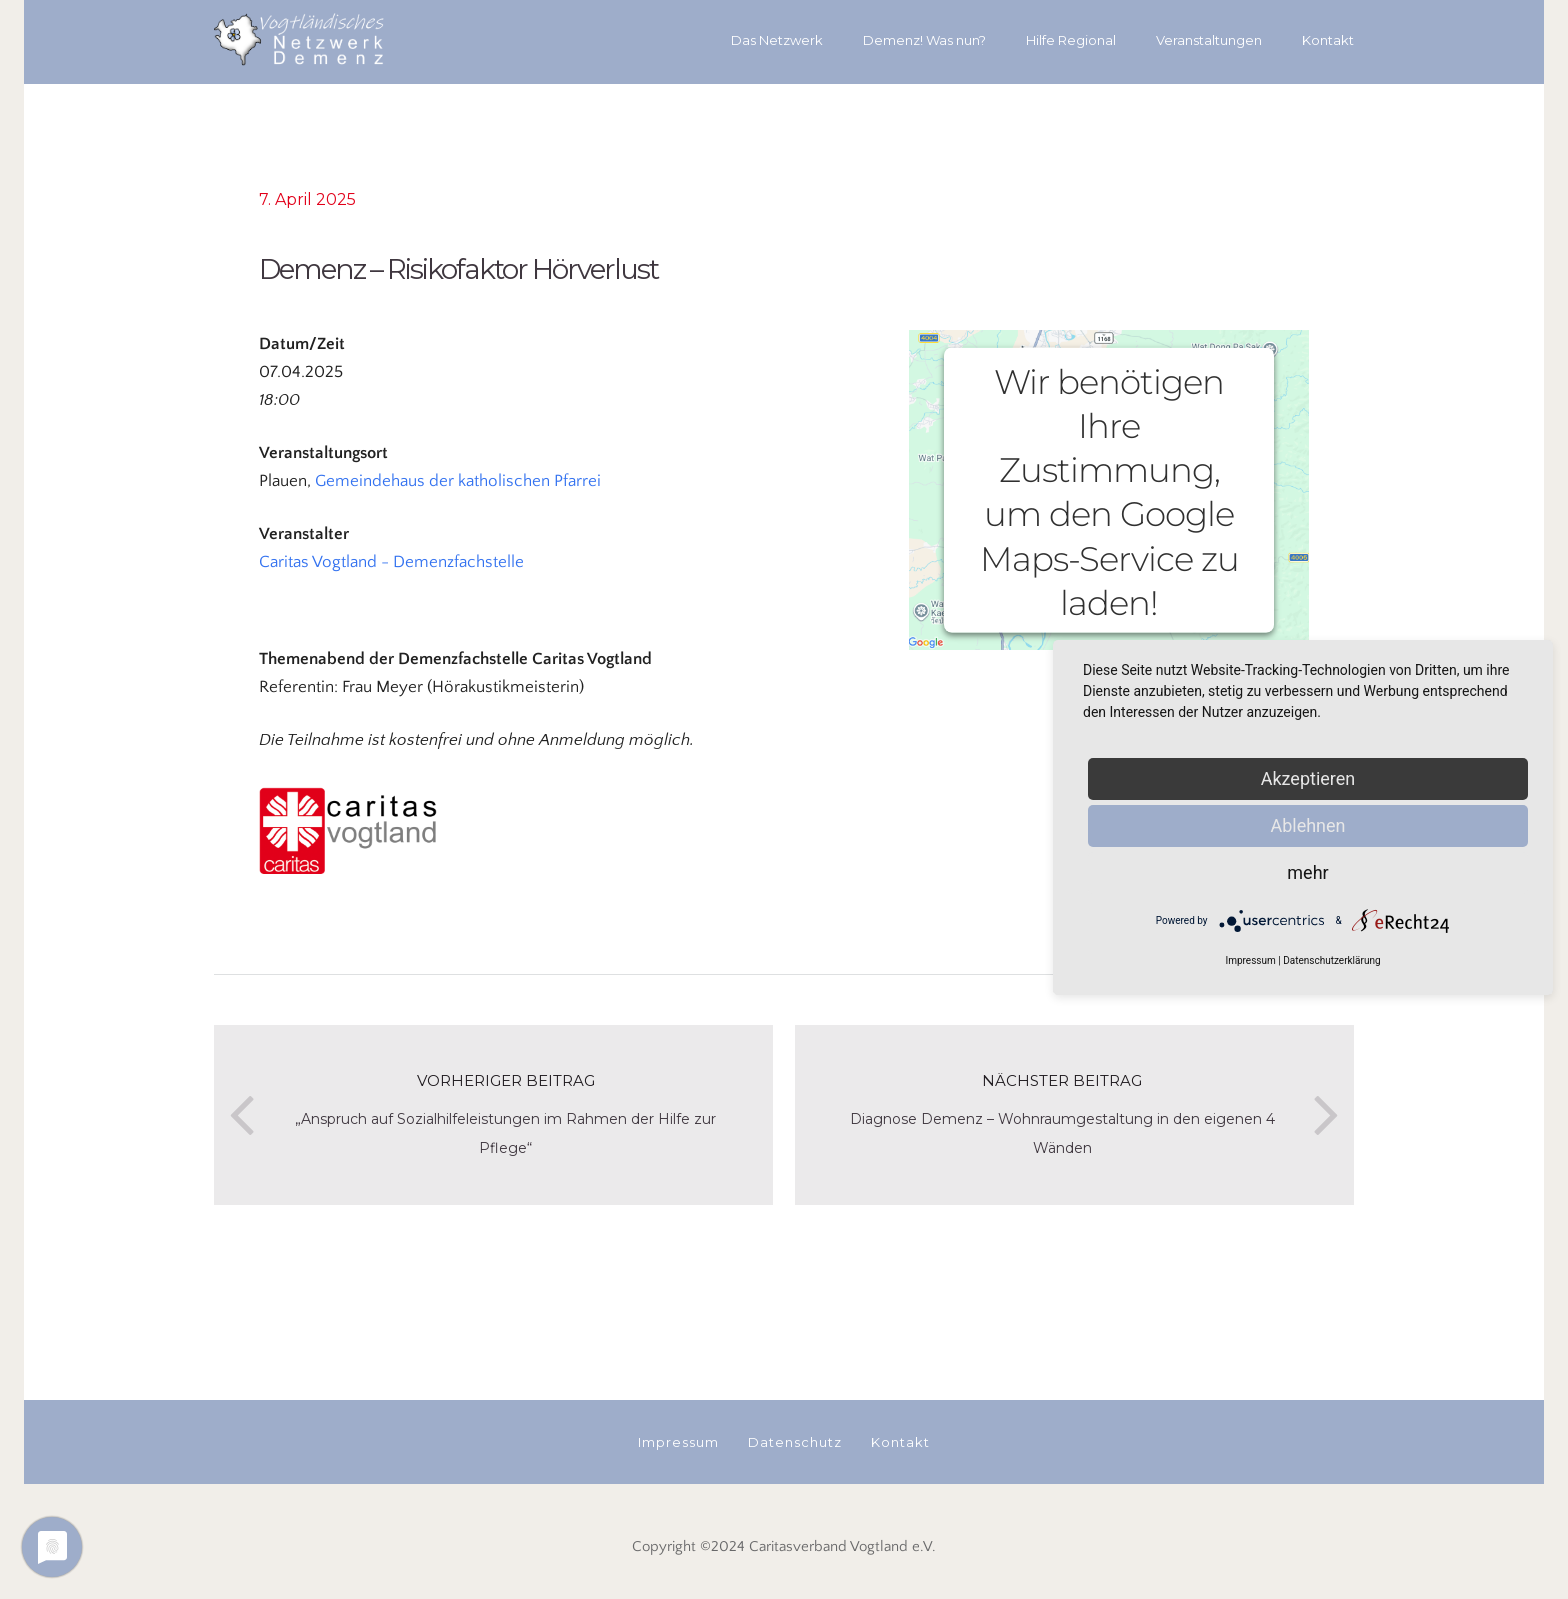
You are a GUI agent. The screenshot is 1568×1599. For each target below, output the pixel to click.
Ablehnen (1307, 825)
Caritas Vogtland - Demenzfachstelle (391, 562)
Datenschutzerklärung (1331, 960)
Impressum (1250, 960)
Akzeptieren (1308, 778)
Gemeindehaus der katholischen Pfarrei (458, 481)
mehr (1307, 872)
